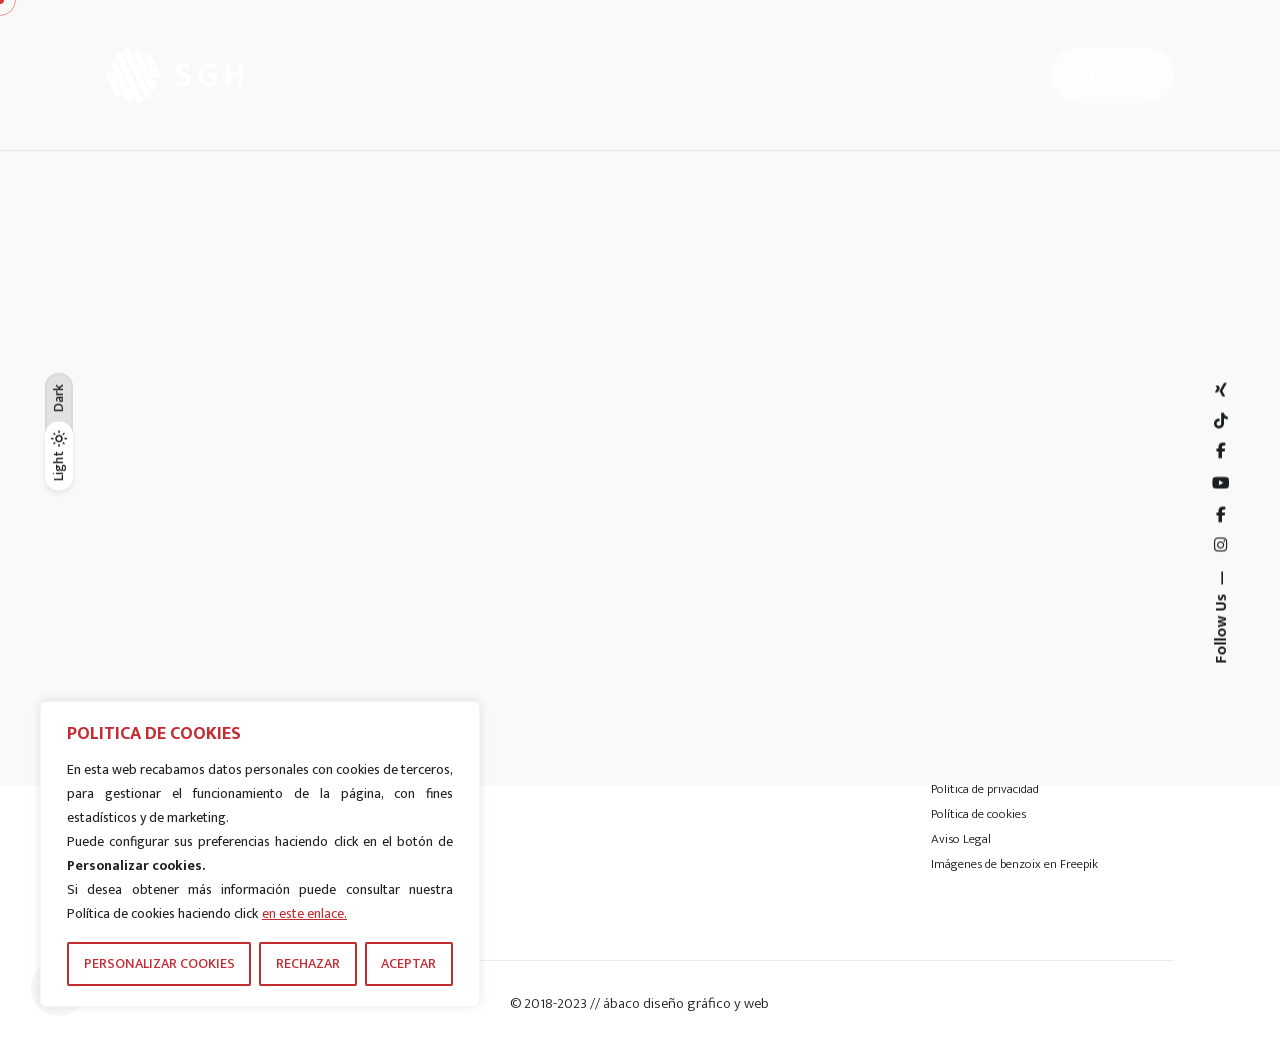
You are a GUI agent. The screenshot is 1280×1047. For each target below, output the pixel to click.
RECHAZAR (308, 963)
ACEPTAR (408, 963)
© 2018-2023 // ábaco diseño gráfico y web (639, 1003)
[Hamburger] (1112, 75)
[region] (260, 854)
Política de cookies (978, 814)
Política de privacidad (985, 789)
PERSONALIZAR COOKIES (159, 963)
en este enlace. (304, 913)
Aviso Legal (961, 839)
